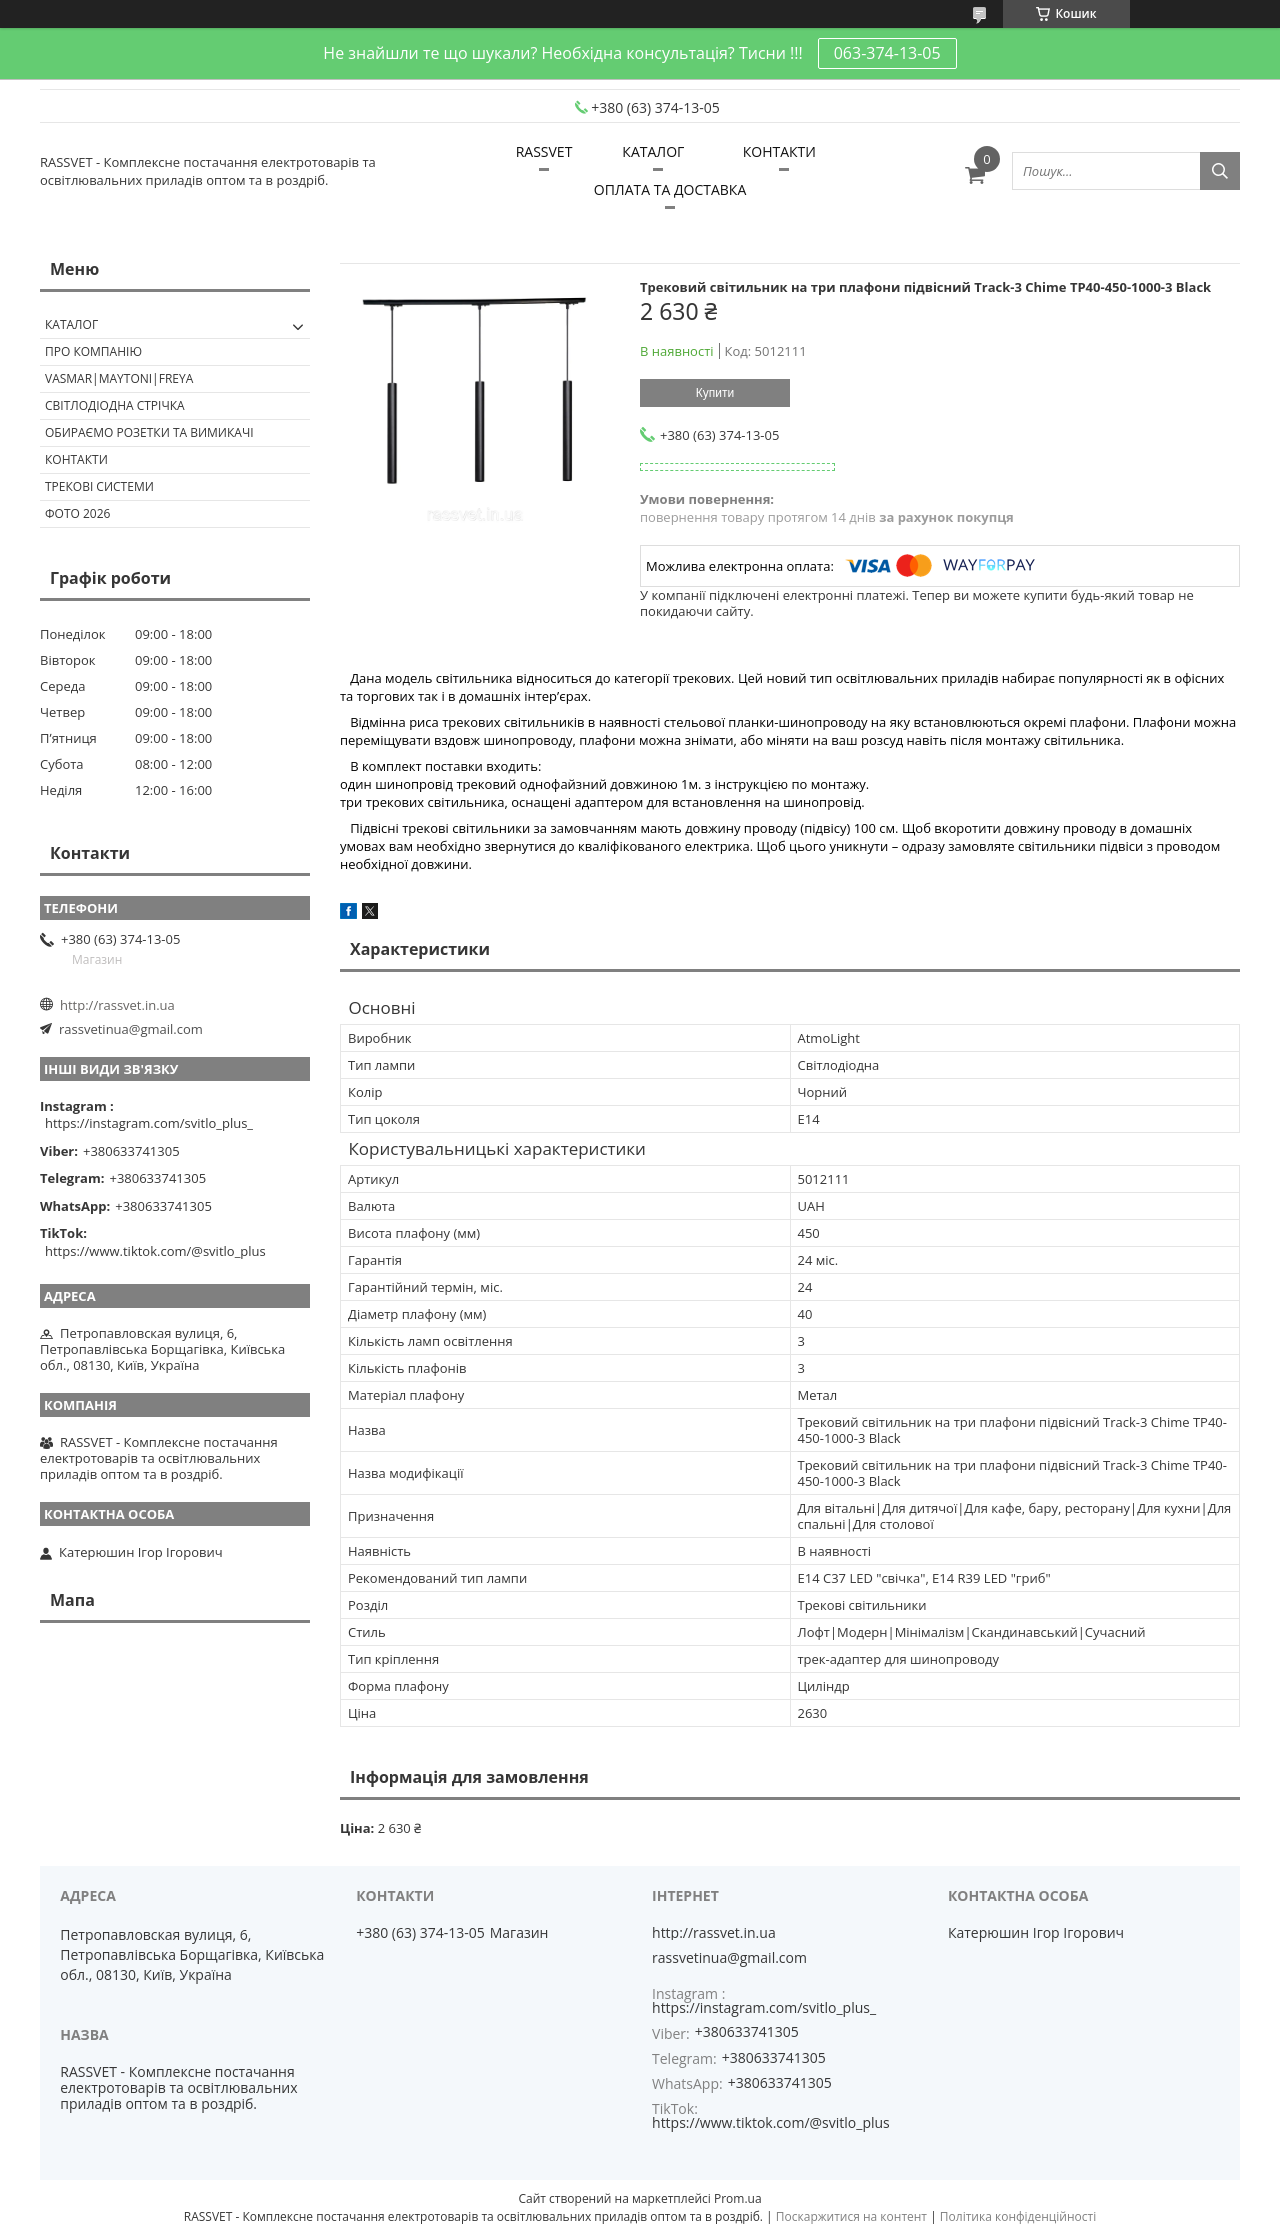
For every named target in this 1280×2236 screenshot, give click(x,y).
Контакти (76, 459)
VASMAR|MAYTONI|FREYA (119, 378)
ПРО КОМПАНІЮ (93, 351)
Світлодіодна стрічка (115, 405)
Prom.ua (738, 2198)
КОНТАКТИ (779, 151)
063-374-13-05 (887, 53)
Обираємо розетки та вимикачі (149, 432)
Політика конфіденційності (1018, 2216)
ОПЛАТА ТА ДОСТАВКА (670, 189)
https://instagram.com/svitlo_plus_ (149, 1123)
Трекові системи (99, 486)
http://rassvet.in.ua (117, 1005)
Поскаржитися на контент (851, 2216)
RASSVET (544, 151)
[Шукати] (1220, 171)
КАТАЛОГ (653, 151)
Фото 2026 (77, 513)
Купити (715, 393)
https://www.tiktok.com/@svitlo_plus (155, 1251)
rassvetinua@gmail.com (131, 1029)
